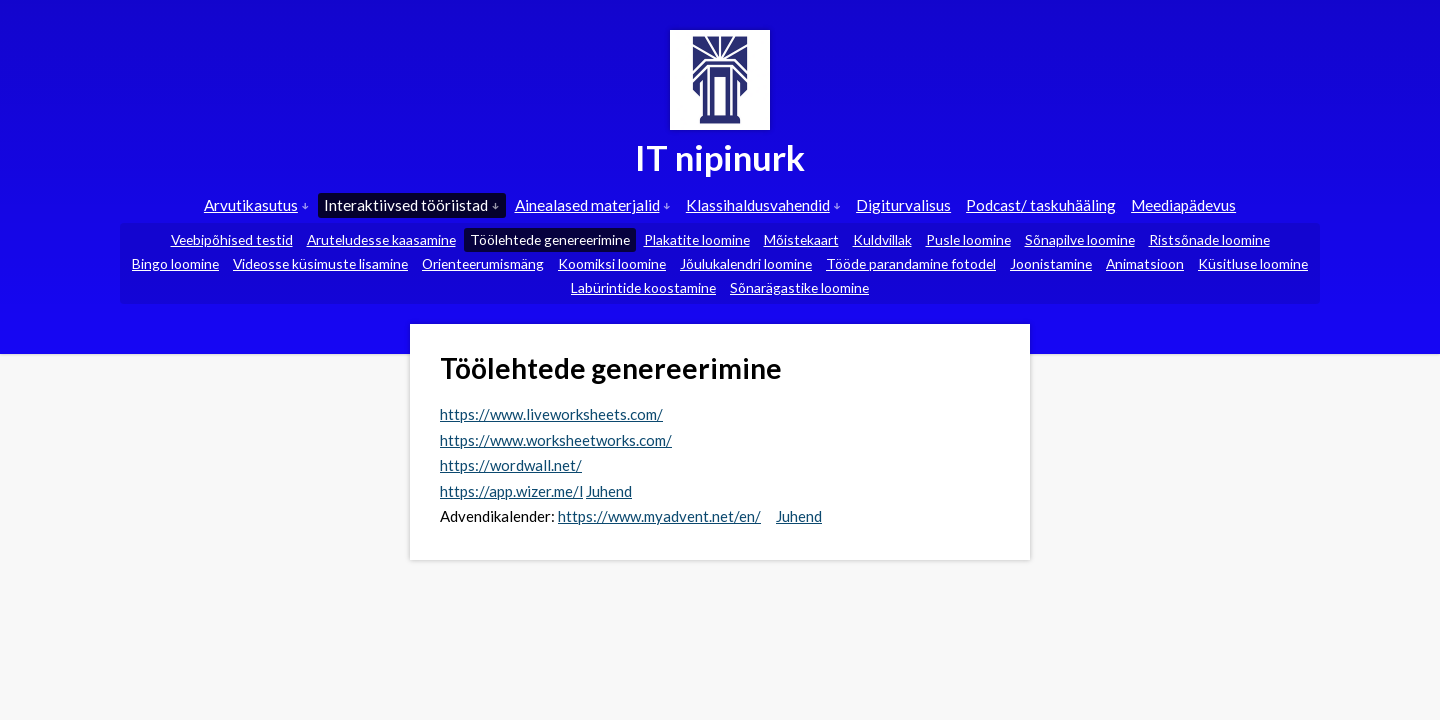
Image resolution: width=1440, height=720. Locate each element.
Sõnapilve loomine (1080, 239)
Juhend (609, 491)
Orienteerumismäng (483, 263)
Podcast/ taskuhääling (1041, 205)
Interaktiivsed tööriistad (411, 205)
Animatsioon (1145, 263)
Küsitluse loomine (1253, 263)
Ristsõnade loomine (1209, 239)
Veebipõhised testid (232, 239)
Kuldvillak (882, 239)
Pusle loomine (968, 239)
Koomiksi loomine (612, 263)
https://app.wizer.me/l (511, 491)
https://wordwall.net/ (511, 465)
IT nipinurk (720, 157)
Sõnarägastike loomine (799, 287)
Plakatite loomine (697, 239)
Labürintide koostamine (643, 287)
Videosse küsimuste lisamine (320, 263)
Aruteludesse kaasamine (381, 239)
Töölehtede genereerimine (550, 239)
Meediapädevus (1183, 205)
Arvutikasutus (256, 205)
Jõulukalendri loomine (746, 263)
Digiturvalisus (903, 205)
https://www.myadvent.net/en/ (659, 516)
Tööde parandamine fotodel (911, 263)
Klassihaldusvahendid (763, 205)
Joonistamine (1051, 263)
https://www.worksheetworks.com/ (556, 440)
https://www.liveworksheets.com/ (551, 414)
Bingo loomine (175, 263)
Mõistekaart (801, 239)
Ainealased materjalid (593, 205)
